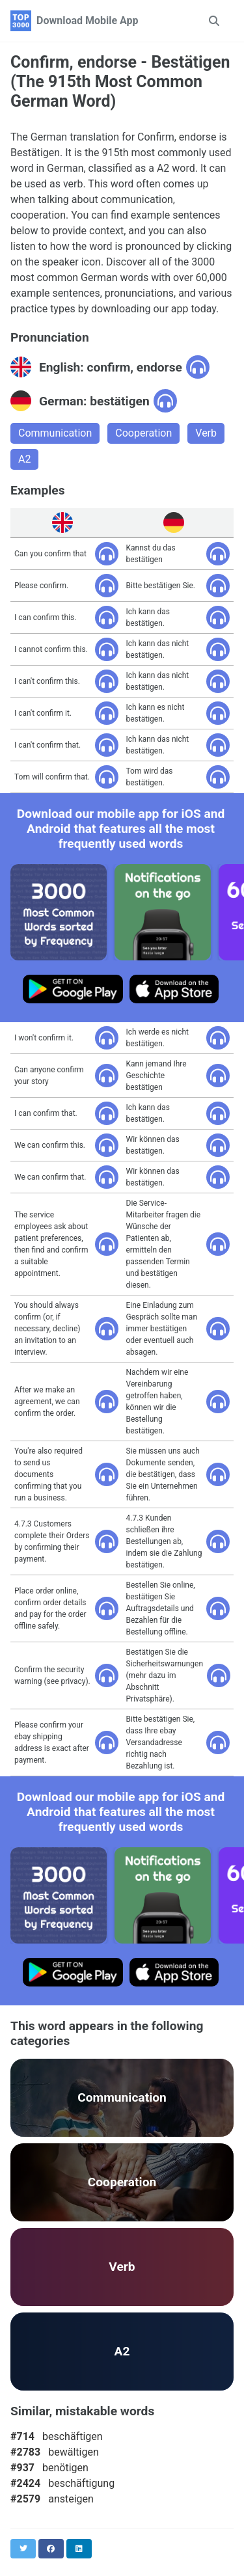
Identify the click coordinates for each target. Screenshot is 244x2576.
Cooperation (143, 433)
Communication (55, 433)
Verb (206, 433)
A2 (24, 459)
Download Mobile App (87, 20)
